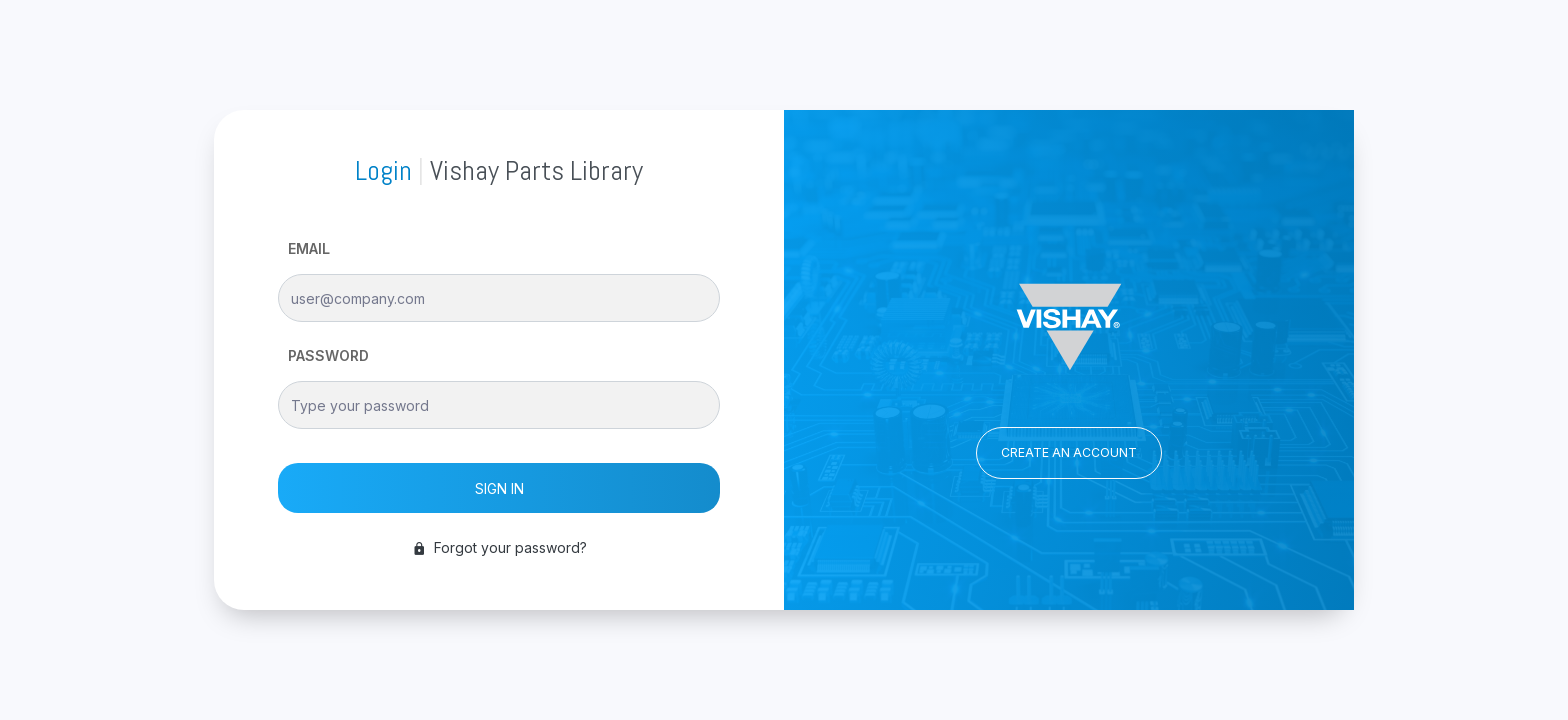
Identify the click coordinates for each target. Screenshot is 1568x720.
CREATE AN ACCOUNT (1069, 452)
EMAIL (309, 248)
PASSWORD (328, 355)
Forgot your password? (499, 547)
